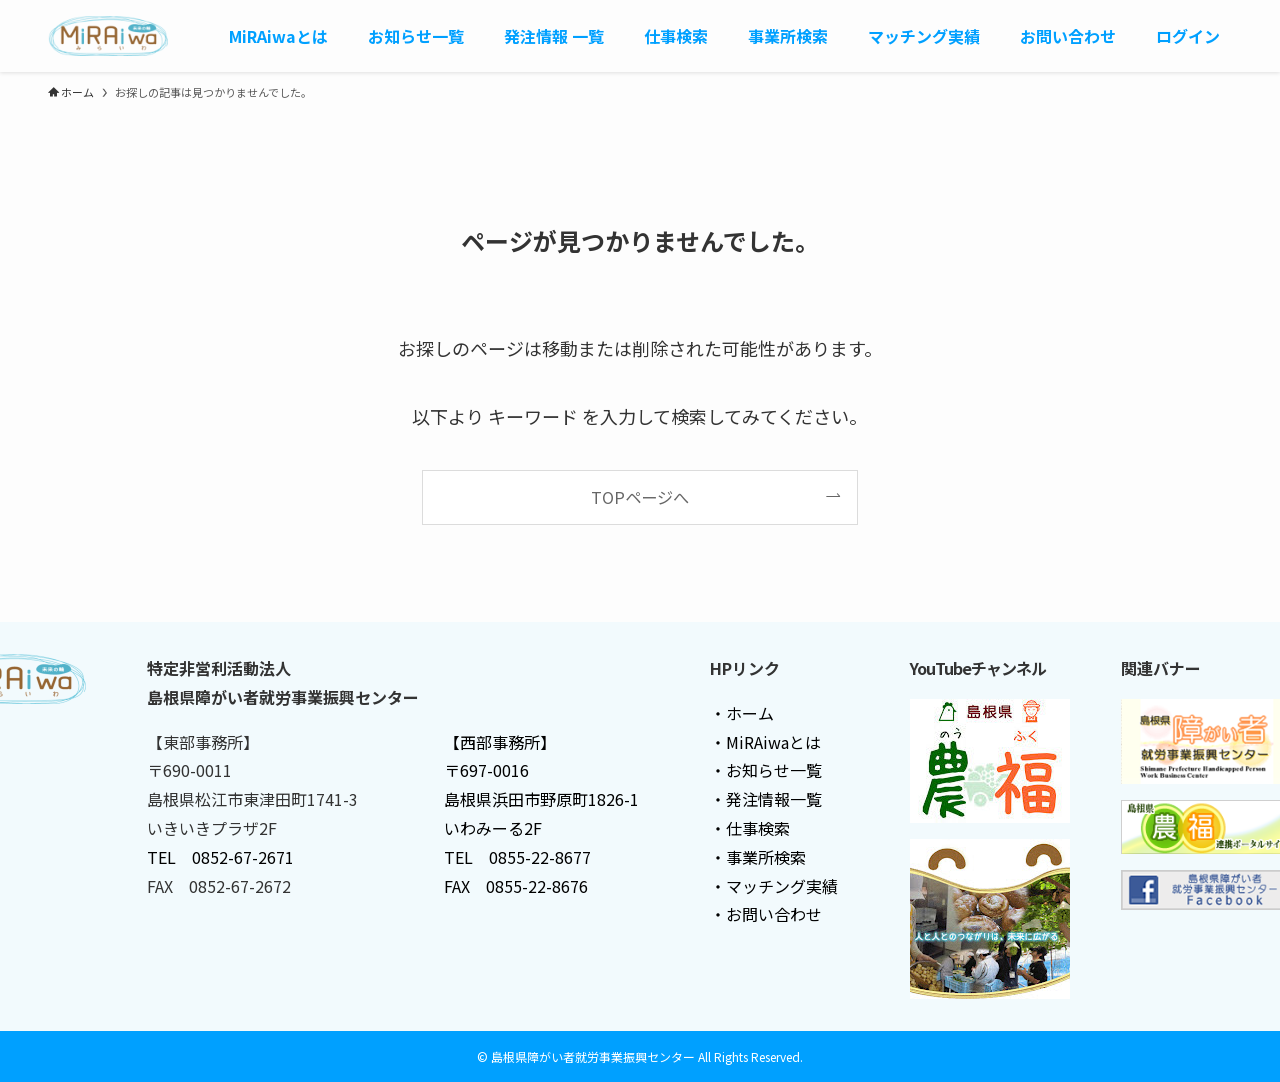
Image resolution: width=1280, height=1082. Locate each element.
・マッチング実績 (774, 886)
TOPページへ (640, 497)
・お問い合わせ (766, 914)
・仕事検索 (750, 828)
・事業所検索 (758, 857)
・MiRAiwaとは (765, 742)
